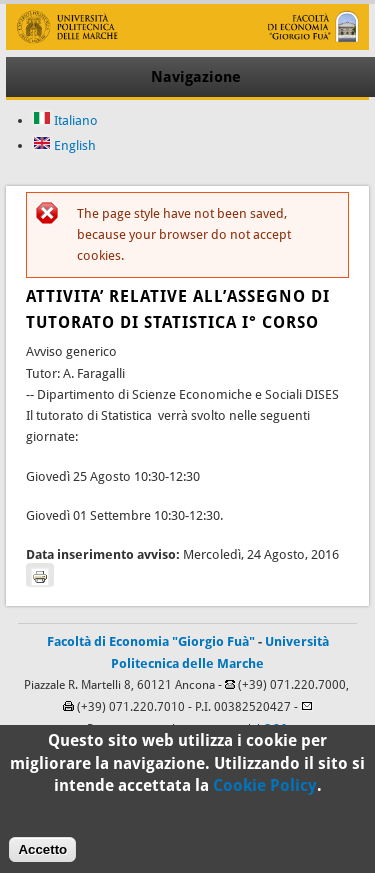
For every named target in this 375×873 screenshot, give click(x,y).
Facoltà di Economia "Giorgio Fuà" (151, 641)
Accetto (42, 855)
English (64, 145)
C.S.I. (276, 729)
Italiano (65, 120)
